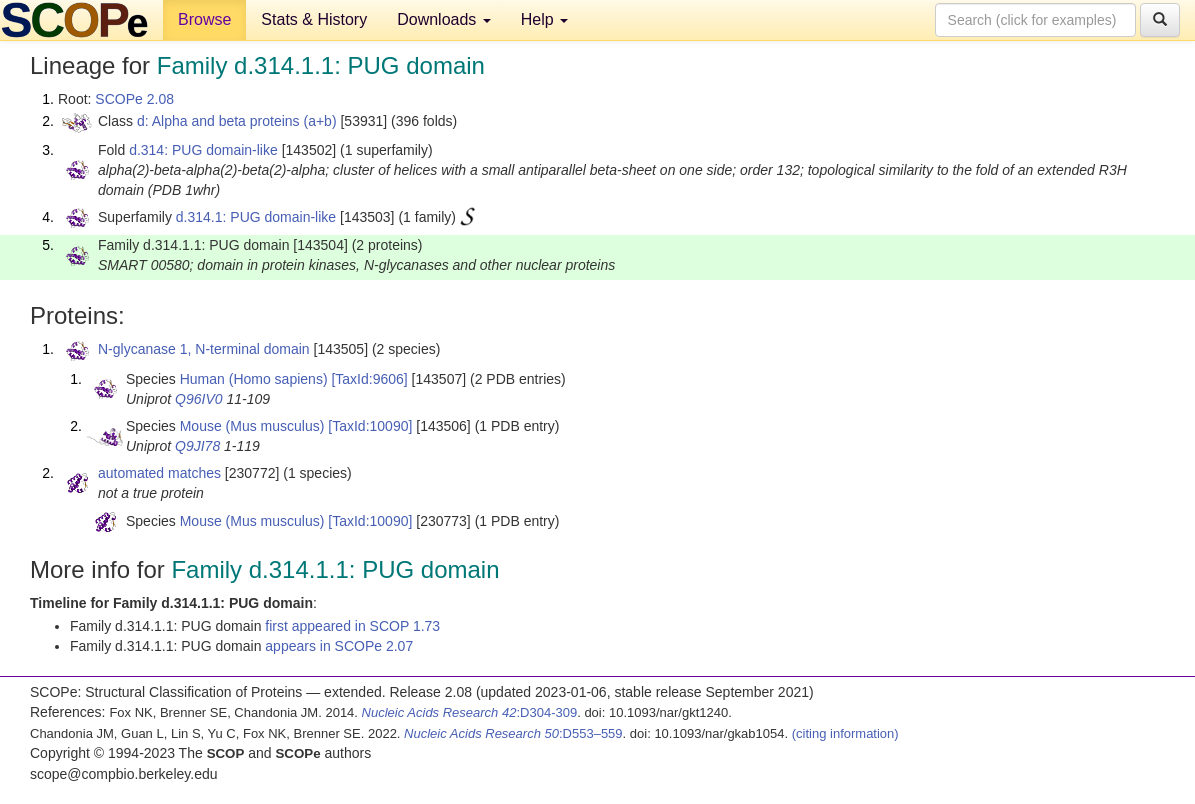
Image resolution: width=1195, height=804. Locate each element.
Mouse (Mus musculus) (252, 426)
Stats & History (314, 19)
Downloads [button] (444, 19)
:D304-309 (470, 712)
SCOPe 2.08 (134, 99)
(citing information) (845, 733)
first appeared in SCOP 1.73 (352, 626)
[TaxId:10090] (370, 426)
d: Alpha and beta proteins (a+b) (237, 121)
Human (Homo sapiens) (254, 379)
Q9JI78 (197, 446)
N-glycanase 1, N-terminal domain (204, 349)
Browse (204, 19)
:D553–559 (513, 733)
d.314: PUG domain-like (203, 150)
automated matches (159, 473)
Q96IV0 (198, 399)
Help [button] (544, 19)
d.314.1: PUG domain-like (256, 217)
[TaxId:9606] (369, 379)
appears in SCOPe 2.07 (339, 646)
